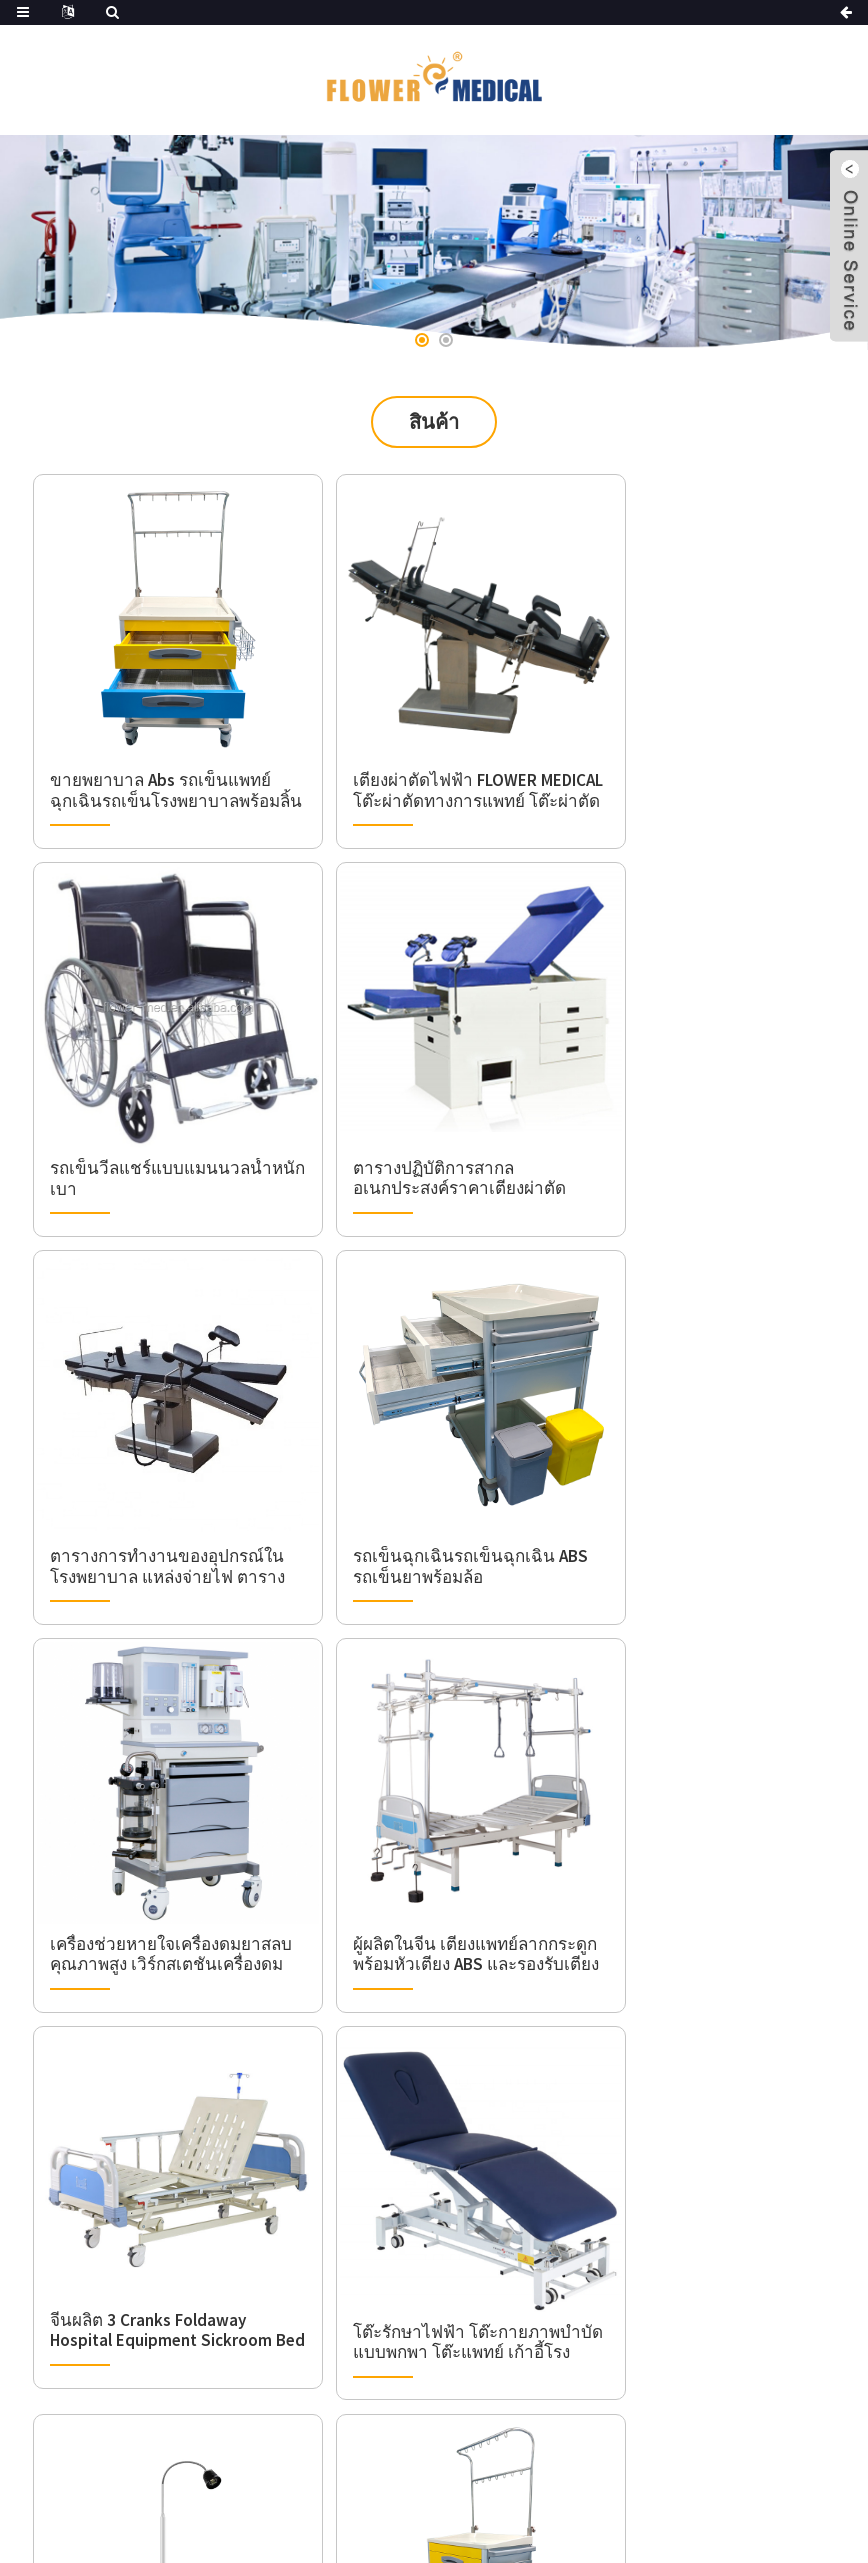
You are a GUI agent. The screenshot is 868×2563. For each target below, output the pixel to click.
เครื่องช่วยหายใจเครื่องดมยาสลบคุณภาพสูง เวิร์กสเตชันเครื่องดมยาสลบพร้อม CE (162, 1478)
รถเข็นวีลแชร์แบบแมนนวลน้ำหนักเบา (701, 759)
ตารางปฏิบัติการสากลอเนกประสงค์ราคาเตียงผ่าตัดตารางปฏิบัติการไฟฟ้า (145, 1118)
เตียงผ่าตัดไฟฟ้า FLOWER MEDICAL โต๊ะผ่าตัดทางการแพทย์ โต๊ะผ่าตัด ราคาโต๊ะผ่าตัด (430, 758)
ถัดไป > (479, 1943)
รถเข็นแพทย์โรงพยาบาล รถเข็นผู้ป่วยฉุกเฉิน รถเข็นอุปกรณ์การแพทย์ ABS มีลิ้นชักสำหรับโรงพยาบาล (705, 1838)
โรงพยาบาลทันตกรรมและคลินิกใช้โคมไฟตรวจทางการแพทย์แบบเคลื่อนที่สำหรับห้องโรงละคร (428, 1838)
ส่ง (772, 2335)
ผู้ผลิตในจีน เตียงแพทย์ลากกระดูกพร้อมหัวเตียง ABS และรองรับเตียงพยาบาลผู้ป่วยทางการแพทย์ (430, 1478)
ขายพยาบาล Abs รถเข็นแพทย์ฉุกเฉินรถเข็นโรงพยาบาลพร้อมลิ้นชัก (146, 758)
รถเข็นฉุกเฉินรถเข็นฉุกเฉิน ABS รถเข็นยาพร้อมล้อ (701, 1118)
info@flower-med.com (202, 2312)
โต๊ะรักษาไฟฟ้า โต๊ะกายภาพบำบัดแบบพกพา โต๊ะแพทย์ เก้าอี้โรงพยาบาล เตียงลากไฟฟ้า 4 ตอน (161, 1838)
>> (539, 1943)
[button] (422, 340)
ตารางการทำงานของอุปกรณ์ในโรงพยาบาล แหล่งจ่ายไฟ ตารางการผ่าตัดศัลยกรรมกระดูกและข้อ (429, 1118)
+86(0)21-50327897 (190, 2279)
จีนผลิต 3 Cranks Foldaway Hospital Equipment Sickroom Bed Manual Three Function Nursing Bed (705, 1468)
